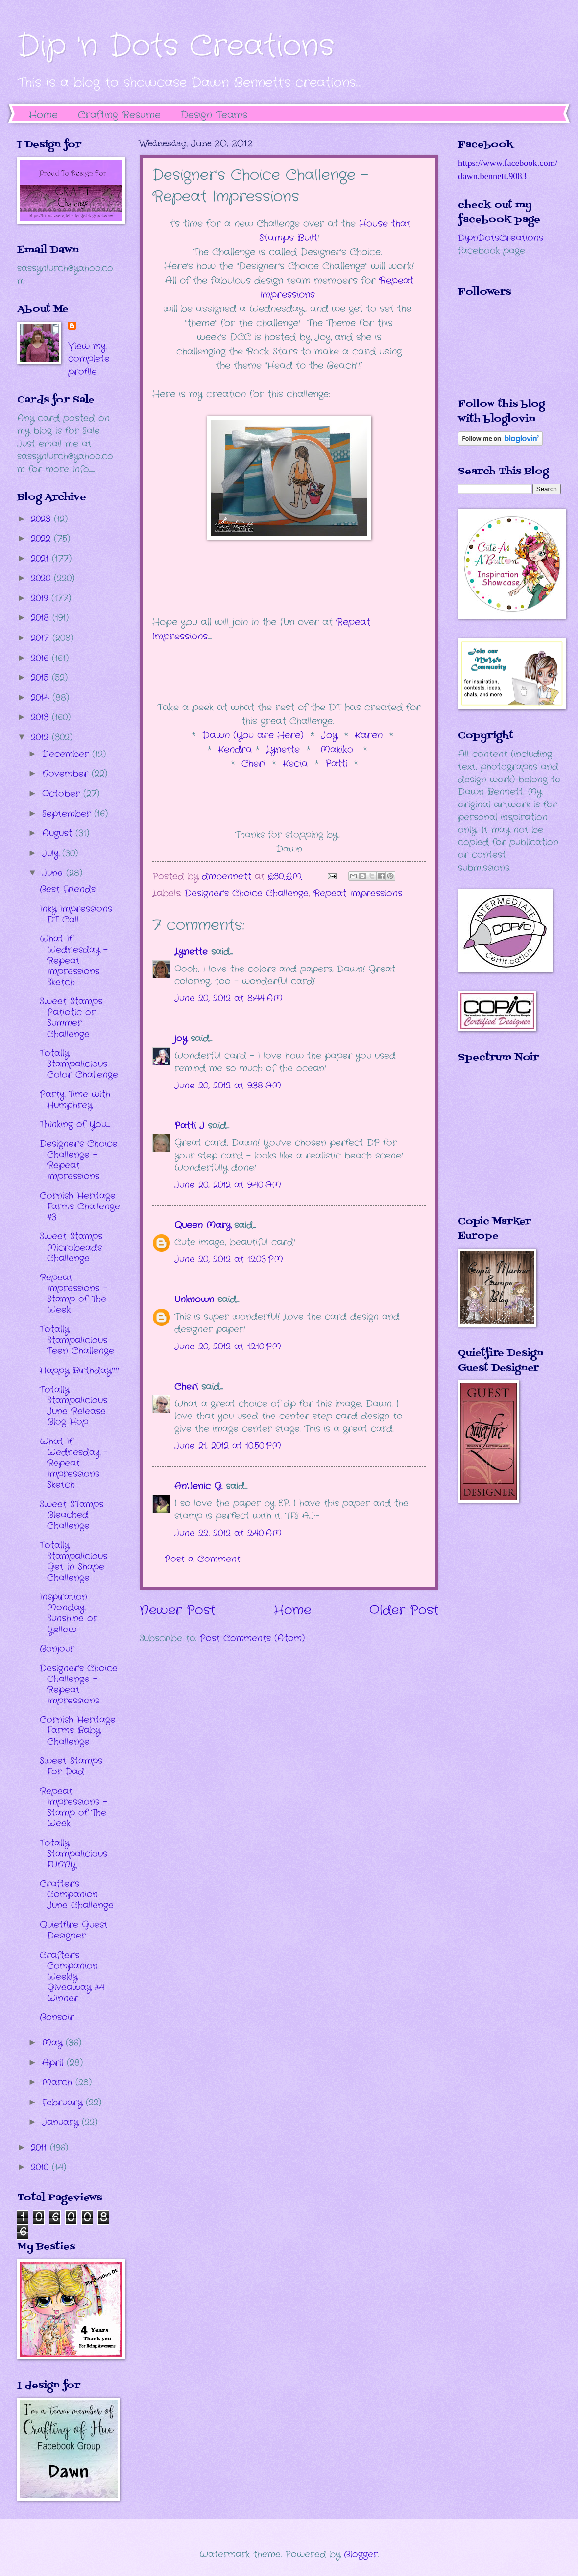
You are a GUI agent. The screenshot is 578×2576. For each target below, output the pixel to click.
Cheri (256, 764)
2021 (41, 558)
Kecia (295, 764)
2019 (41, 598)
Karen (369, 735)
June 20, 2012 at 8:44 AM (228, 998)
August (58, 833)
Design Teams (214, 115)
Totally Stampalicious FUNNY (73, 1854)
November (67, 773)
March (58, 2082)
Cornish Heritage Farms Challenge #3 (80, 1206)
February (64, 2102)
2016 (41, 658)
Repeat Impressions (357, 893)
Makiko (336, 749)
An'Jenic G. (198, 1486)
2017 (41, 638)
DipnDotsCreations (500, 238)
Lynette (283, 749)
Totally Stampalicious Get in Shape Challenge (73, 1561)
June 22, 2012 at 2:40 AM (228, 1533)
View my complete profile (89, 359)
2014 (41, 697)
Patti (338, 764)
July (52, 853)
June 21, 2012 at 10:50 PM (227, 1446)
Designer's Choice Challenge (247, 893)
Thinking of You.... (75, 1124)
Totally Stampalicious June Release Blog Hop (73, 1405)
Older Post (403, 1611)
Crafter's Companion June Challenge (77, 1894)
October (62, 793)
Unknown (194, 1299)
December (67, 754)
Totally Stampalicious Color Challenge (79, 1064)
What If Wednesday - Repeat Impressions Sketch (74, 960)
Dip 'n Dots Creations (175, 46)
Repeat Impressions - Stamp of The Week (73, 1293)
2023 (42, 519)
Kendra (237, 749)
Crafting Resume (119, 115)
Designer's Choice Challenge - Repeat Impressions (79, 1159)
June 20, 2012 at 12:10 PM (227, 1346)
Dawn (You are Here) (253, 735)
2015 (41, 677)
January (62, 2122)
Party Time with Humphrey (75, 1099)
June (54, 873)
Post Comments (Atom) (252, 1638)
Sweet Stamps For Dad (71, 1766)
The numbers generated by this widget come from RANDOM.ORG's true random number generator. (497, 1146)
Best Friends (68, 889)
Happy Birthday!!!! (79, 1370)
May (54, 2042)
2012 (41, 737)
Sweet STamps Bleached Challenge (71, 1515)
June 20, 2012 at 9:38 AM (227, 1085)
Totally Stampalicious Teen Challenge (77, 1340)
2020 (42, 578)
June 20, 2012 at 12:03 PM (228, 1259)
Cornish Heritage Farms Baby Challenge (78, 1730)
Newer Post (177, 1611)
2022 (42, 538)
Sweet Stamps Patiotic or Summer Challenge (71, 1017)
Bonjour (57, 1648)
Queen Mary (202, 1225)
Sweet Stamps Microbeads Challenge (71, 1247)
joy (180, 1038)
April (54, 2062)
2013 (41, 717)
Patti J (189, 1125)
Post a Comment (203, 1559)
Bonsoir (57, 2017)
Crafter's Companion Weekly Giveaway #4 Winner (72, 1977)
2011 (40, 2147)
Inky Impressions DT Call (76, 914)
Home (43, 115)
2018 (41, 618)
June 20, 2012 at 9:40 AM (227, 1185)
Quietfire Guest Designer (74, 1930)
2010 (41, 2167)
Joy (329, 735)
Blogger (361, 2554)
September (68, 813)
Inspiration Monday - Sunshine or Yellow (68, 1612)
